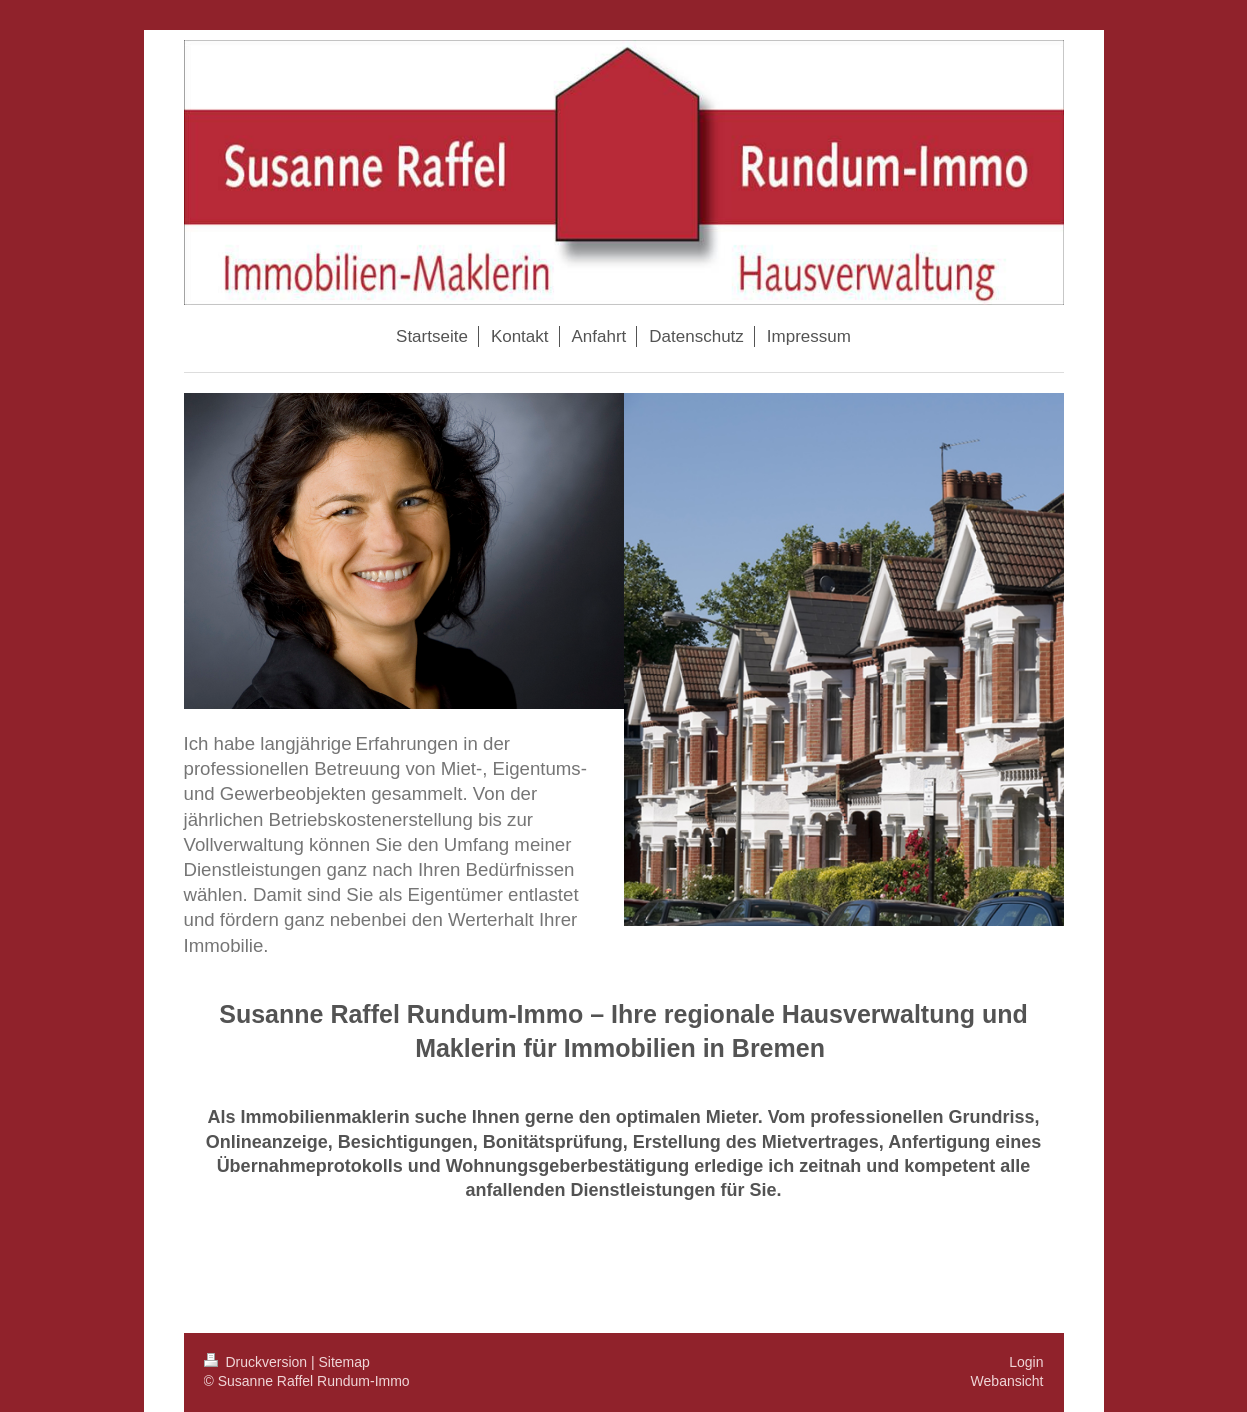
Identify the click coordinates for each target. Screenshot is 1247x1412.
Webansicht (1007, 1381)
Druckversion (257, 1362)
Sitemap (344, 1362)
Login (1026, 1362)
